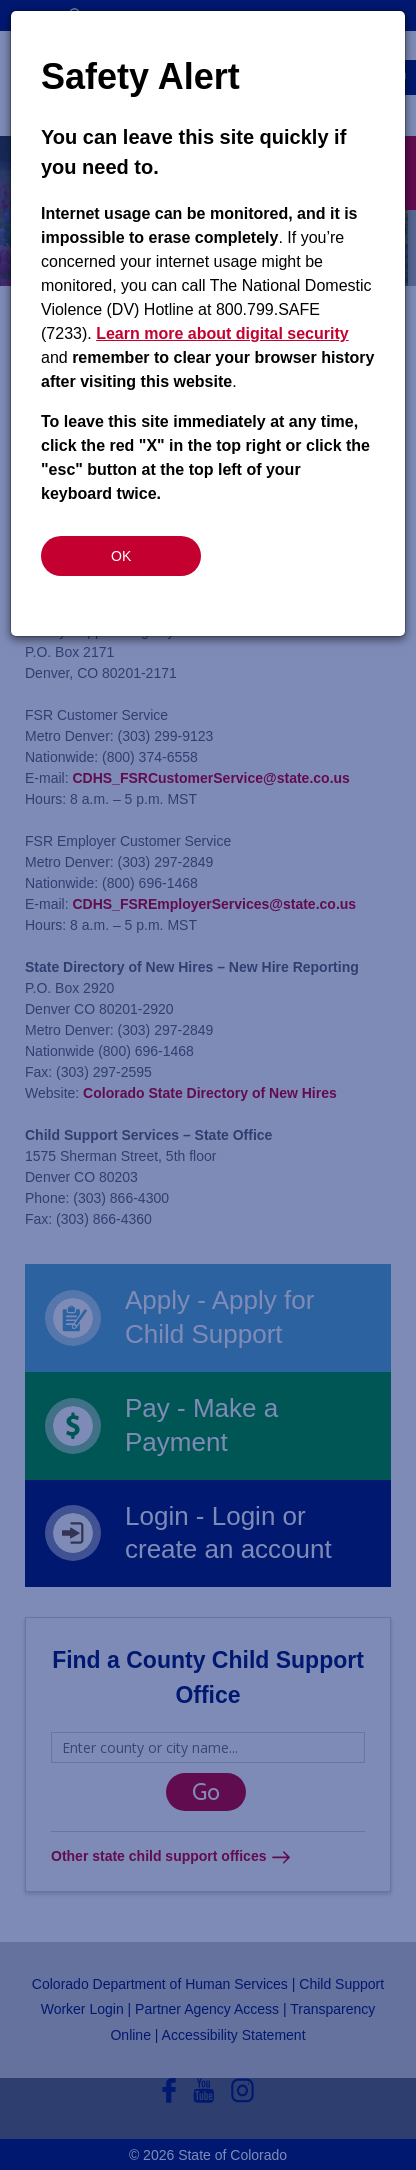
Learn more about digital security (222, 333)
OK (121, 556)
